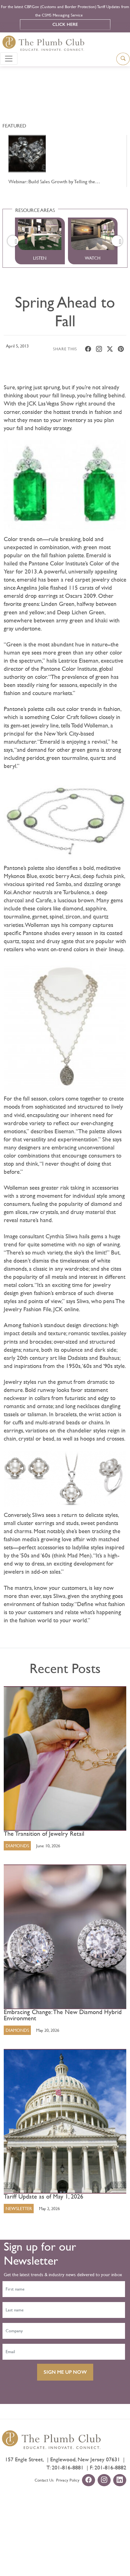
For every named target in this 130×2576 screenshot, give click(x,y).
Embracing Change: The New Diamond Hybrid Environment (63, 2015)
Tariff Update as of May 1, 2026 (43, 2197)
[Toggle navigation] (8, 58)
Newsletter (19, 2208)
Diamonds (17, 1845)
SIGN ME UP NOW (65, 2372)
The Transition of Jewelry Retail (44, 1834)
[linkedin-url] (119, 2480)
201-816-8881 (68, 2467)
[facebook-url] (88, 2480)
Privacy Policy (67, 2480)
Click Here (65, 24)
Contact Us (44, 2480)
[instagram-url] (104, 2480)
